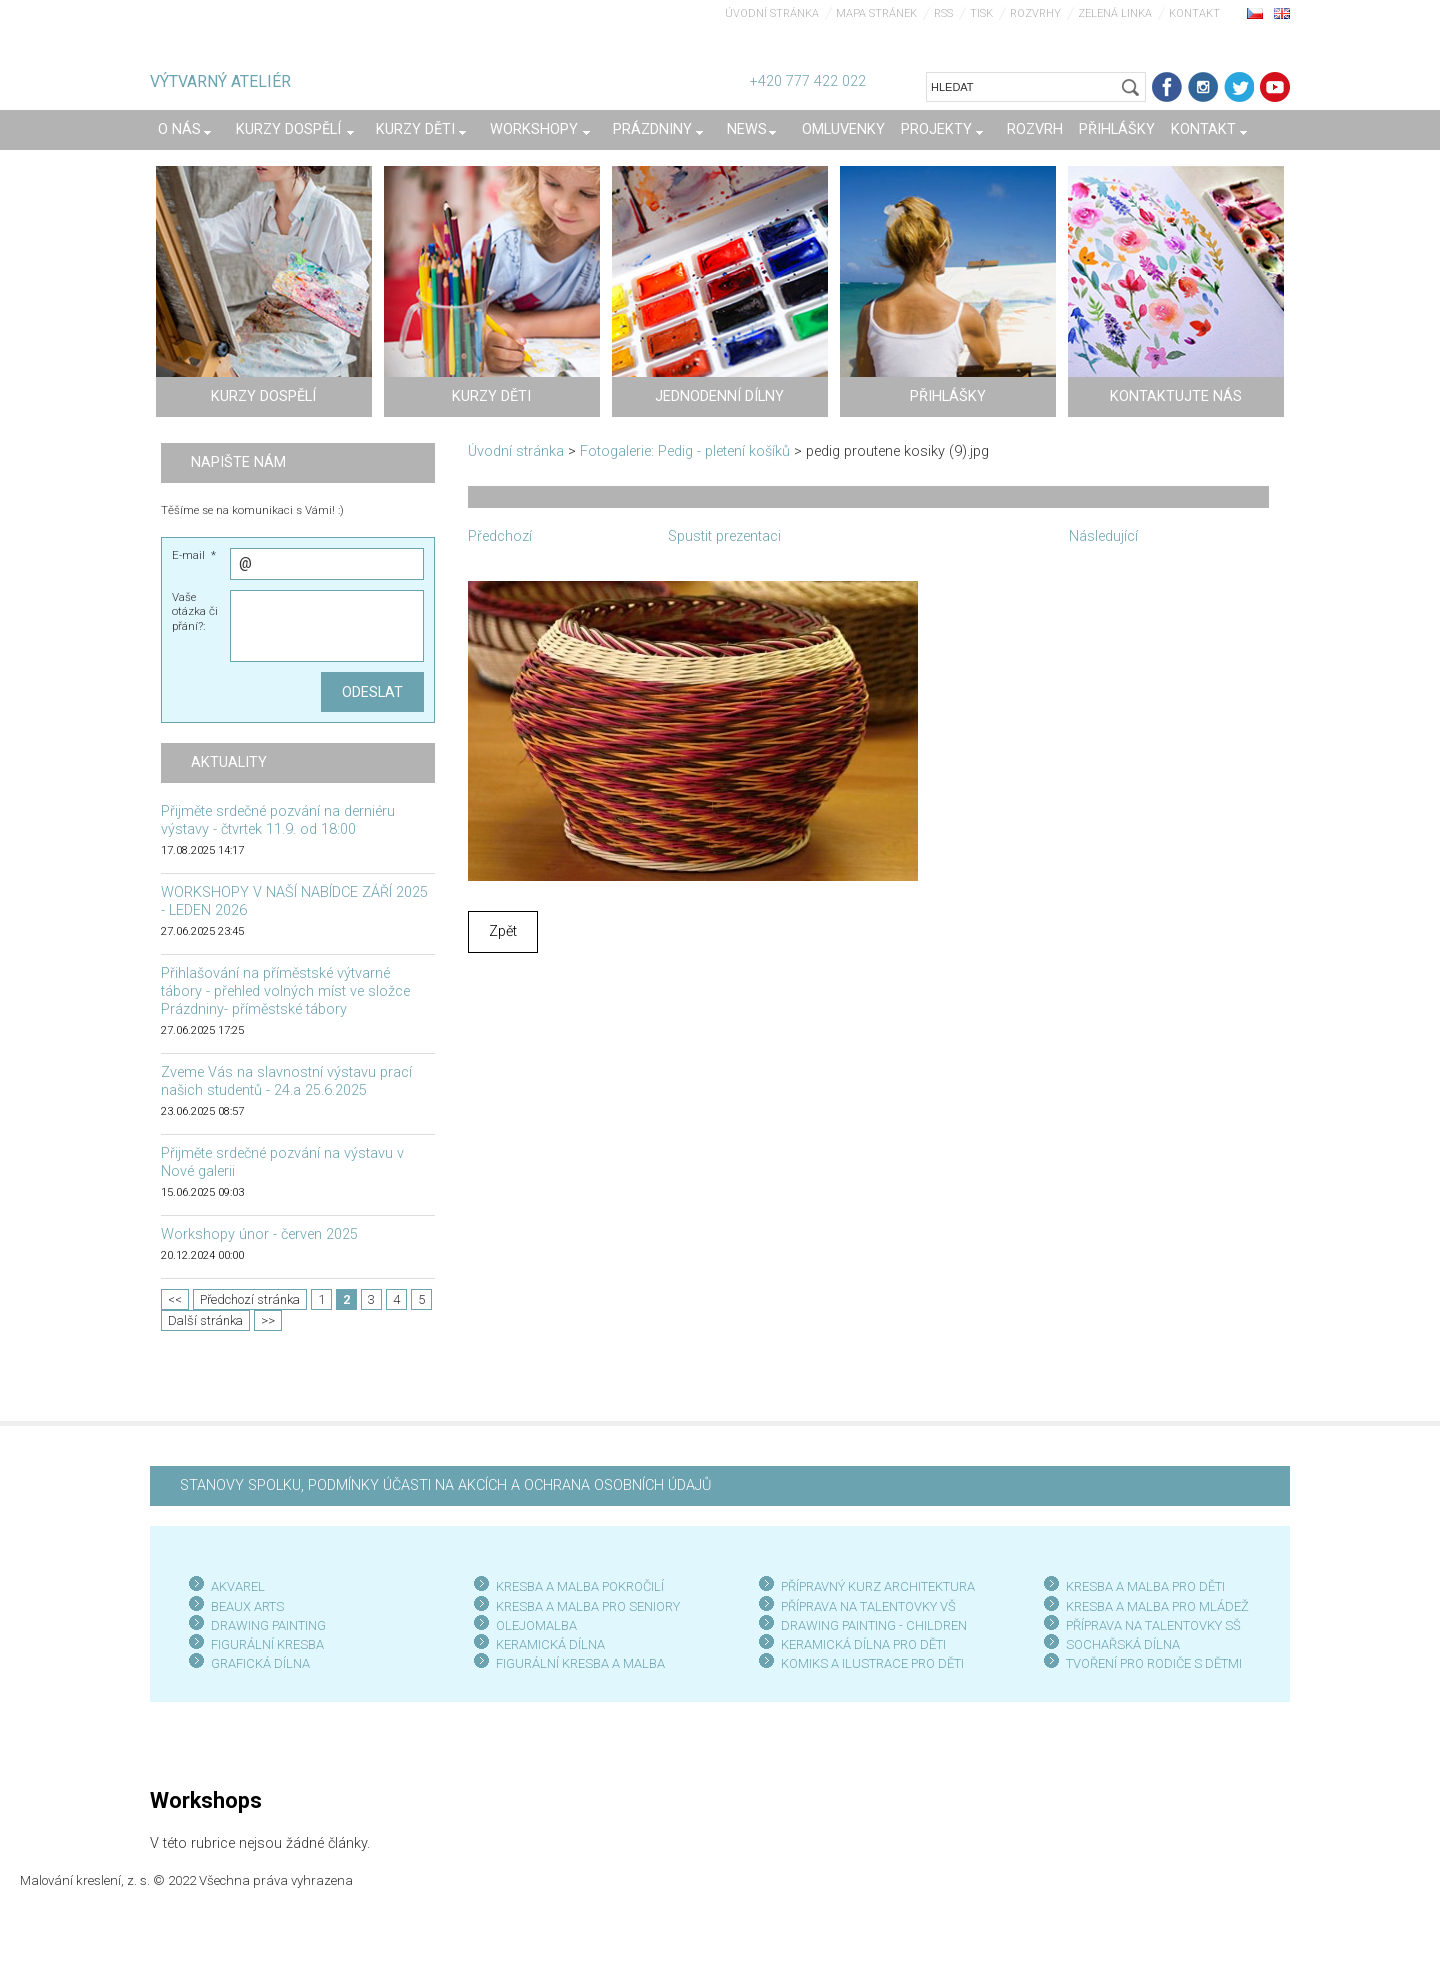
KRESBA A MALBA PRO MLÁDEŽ (1157, 1606)
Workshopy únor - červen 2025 (259, 1234)
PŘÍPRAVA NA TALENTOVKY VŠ (868, 1606)
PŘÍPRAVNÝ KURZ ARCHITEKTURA (878, 1586)
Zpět (503, 931)
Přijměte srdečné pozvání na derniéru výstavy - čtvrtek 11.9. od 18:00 (278, 820)
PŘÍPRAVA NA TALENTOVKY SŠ (1153, 1625)
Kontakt (1194, 13)
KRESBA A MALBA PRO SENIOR (584, 1606)
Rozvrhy (1035, 13)
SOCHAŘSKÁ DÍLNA (1123, 1644)
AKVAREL (238, 1586)
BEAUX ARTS (247, 1606)
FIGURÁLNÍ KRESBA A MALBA (580, 1663)
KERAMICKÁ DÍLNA (550, 1644)
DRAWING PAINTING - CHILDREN (874, 1625)
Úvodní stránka (772, 13)
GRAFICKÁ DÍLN (256, 1663)
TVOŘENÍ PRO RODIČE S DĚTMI (1154, 1663)
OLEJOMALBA (536, 1625)
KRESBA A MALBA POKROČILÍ (580, 1586)
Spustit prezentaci (724, 536)
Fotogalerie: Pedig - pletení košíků (685, 451)
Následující (1103, 536)
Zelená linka (1115, 13)
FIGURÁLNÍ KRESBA (267, 1644)
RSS (943, 13)
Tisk (981, 13)
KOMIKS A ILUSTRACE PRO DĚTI (872, 1663)
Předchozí (500, 536)
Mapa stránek (876, 13)
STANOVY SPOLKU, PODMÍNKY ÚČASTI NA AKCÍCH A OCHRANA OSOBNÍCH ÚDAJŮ (445, 1485)
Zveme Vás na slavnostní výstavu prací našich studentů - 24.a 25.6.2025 (286, 1081)
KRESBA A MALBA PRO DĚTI (1145, 1586)
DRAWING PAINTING (268, 1625)
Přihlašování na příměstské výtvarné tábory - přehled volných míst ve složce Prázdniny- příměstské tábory (285, 991)
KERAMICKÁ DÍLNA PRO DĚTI (863, 1644)
